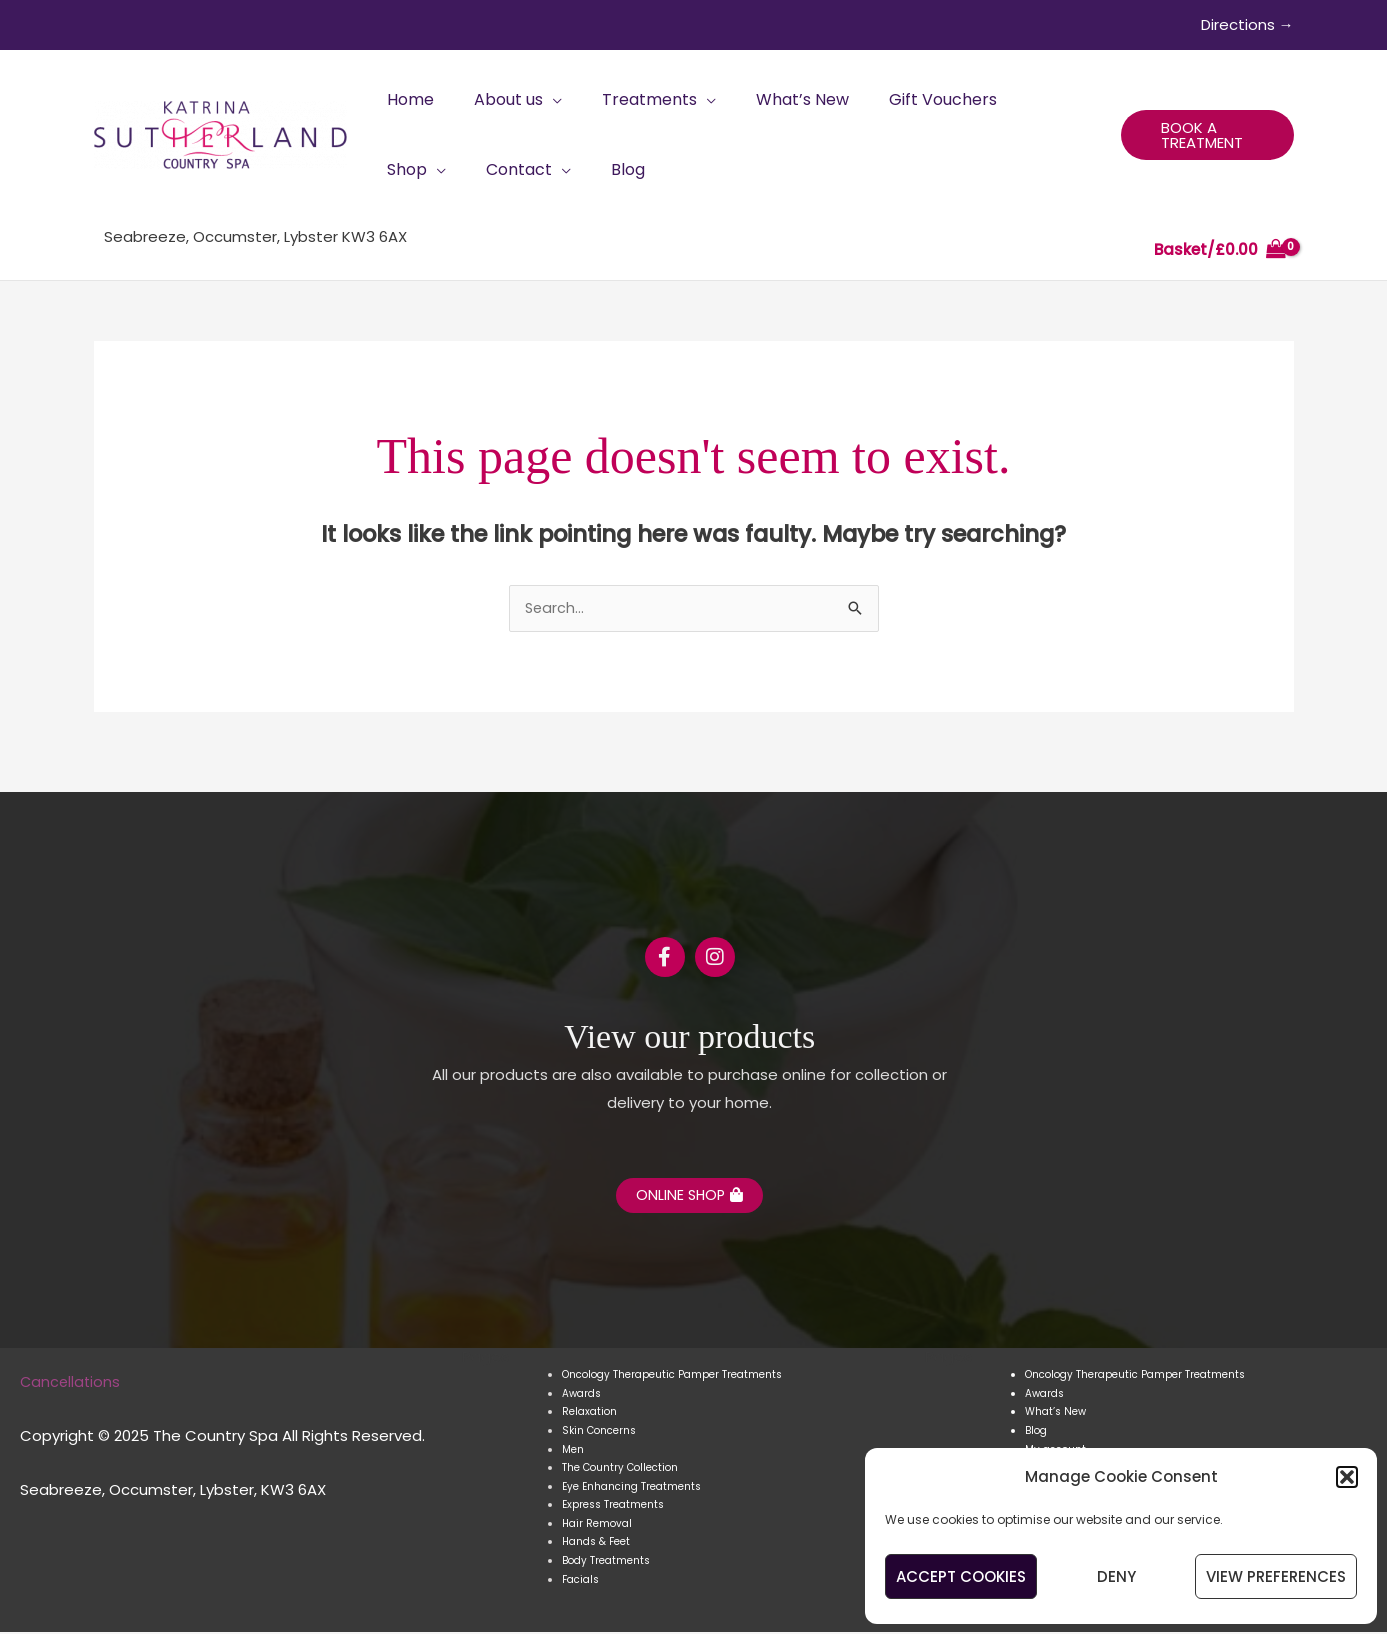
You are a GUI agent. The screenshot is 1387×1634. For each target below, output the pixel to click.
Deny (1116, 1576)
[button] (1347, 1477)
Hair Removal (597, 1525)
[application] (540, 99)
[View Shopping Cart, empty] (1220, 250)
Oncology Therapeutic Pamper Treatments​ (672, 1377)
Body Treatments (606, 1563)
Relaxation (589, 1414)
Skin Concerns (599, 1433)
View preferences (1276, 1576)
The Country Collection (620, 1470)
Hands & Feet (596, 1544)
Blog (1036, 1433)
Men (573, 1451)
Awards (581, 1396)
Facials (580, 1581)
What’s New (1055, 1414)
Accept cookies (961, 1576)
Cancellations (71, 1383)
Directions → (1247, 24)
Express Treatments (613, 1507)
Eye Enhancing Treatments (631, 1488)
